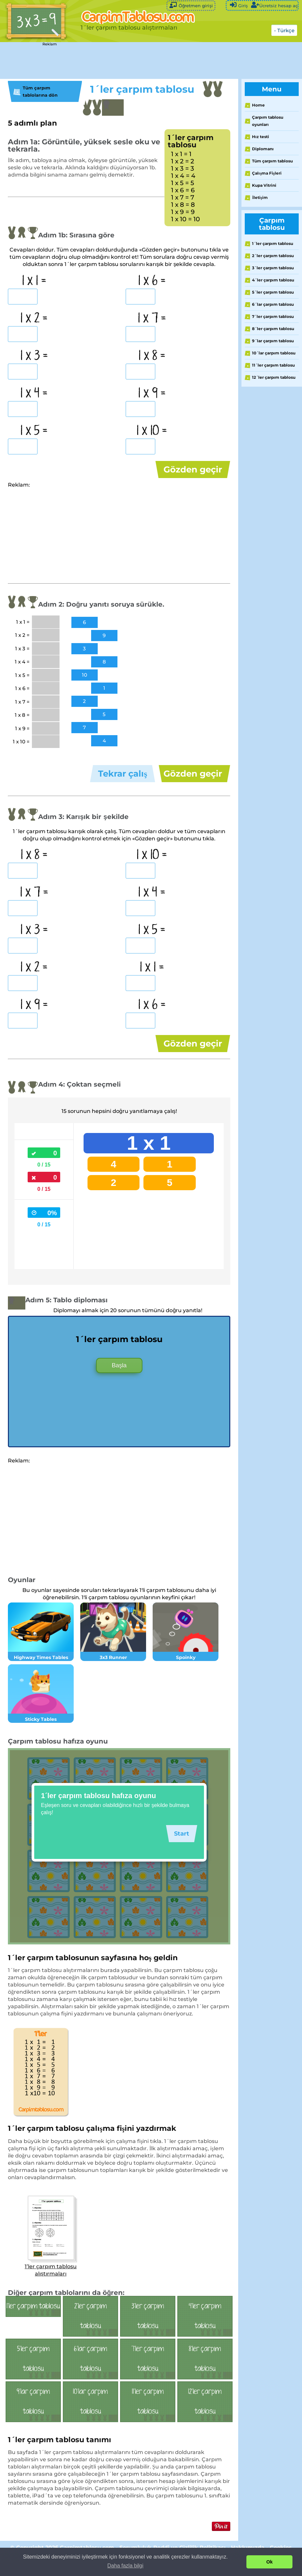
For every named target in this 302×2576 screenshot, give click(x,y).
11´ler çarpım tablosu (273, 365)
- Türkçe (284, 30)
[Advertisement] (119, 61)
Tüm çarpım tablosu (272, 160)
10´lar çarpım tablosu (273, 352)
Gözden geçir (193, 469)
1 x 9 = (152, 393)
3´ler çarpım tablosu (273, 267)
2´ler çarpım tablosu (273, 255)
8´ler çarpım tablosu (273, 328)
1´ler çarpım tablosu (272, 243)
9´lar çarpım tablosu (273, 340)
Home (258, 105)
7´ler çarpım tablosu (273, 316)
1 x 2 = (34, 318)
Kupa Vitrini (264, 185)
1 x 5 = (34, 431)
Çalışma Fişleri (266, 173)
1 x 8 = (151, 356)
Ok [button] (269, 2561)
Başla (119, 1385)
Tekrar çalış (122, 780)
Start (179, 1853)
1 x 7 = (152, 318)
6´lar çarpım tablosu (273, 304)
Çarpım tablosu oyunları (267, 121)
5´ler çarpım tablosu (273, 292)
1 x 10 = (152, 431)
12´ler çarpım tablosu (273, 377)
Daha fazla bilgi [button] (125, 2565)
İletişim (259, 197)
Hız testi (260, 136)
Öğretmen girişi (191, 5)
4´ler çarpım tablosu (273, 279)
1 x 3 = (34, 356)
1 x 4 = (34, 393)
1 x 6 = (152, 281)
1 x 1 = (34, 281)
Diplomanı (263, 148)
